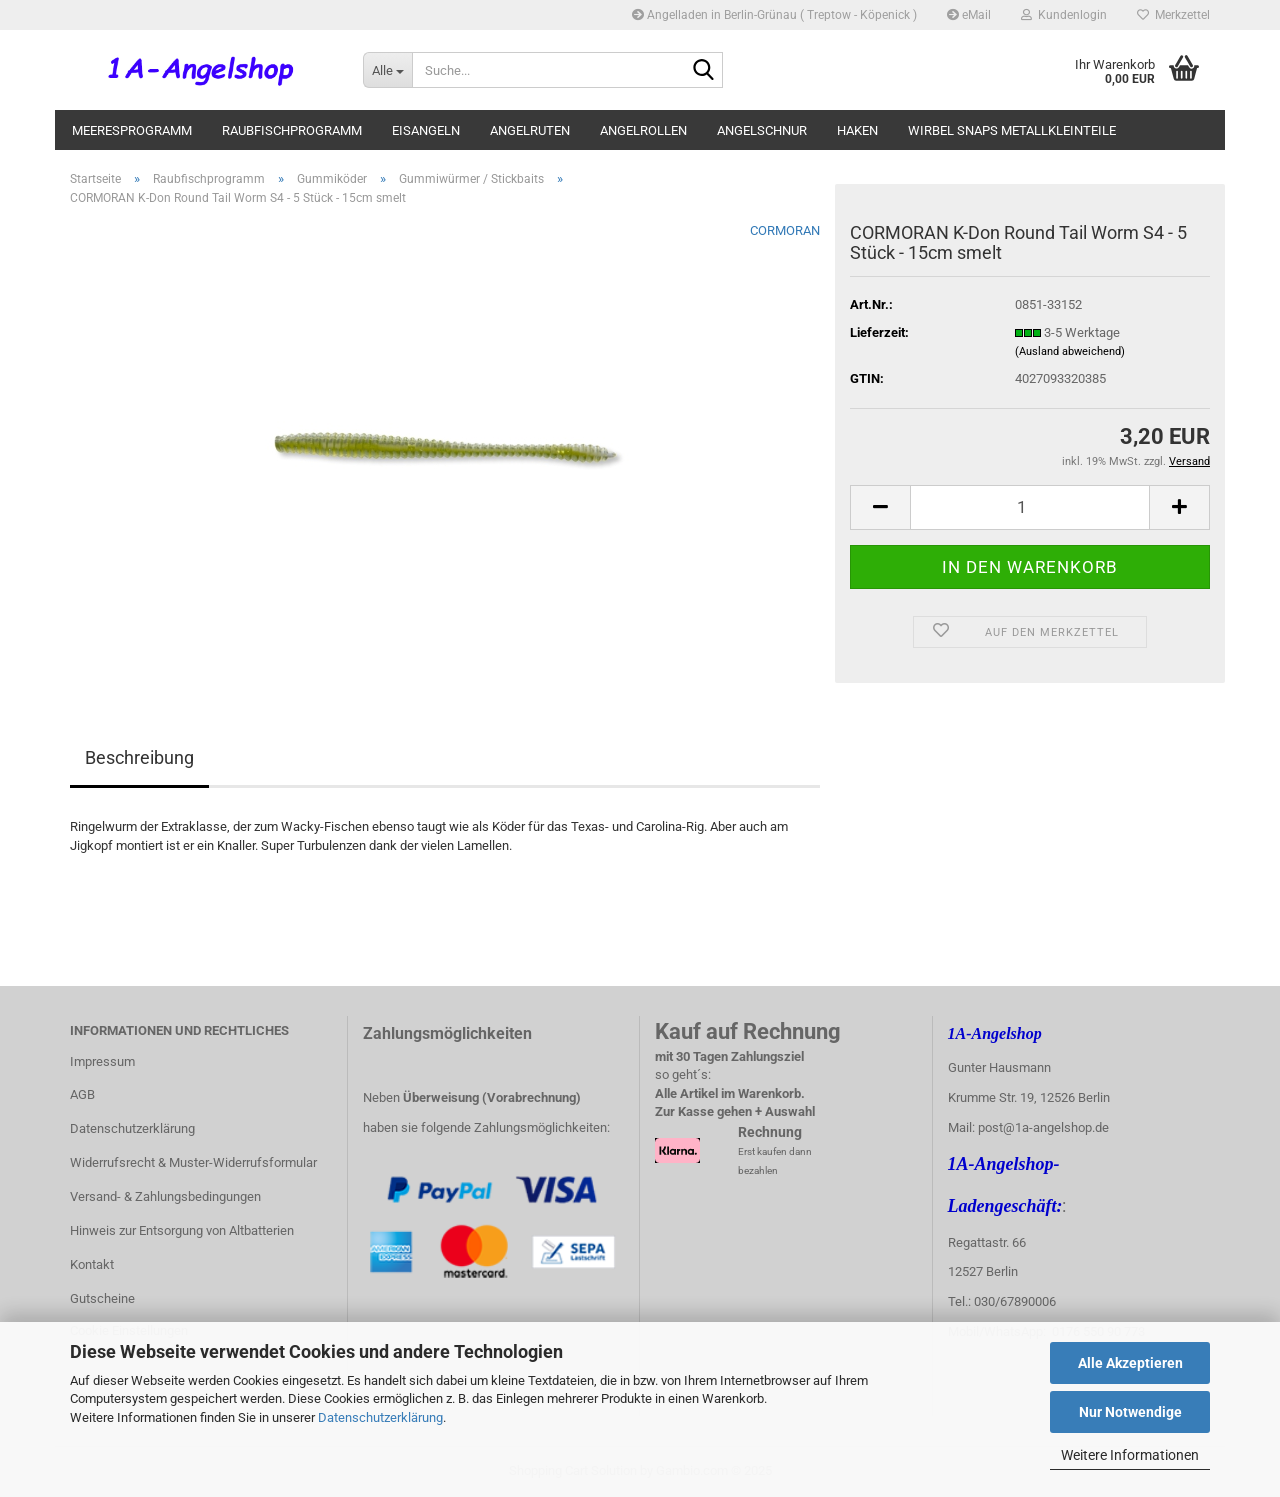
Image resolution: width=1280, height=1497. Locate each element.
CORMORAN (785, 230)
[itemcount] (1030, 507)
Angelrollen (643, 130)
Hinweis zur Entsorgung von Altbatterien (182, 1230)
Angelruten (530, 130)
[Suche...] (387, 70)
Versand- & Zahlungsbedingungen (165, 1196)
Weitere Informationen (1130, 1455)
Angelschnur (762, 130)
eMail (969, 15)
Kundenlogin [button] (1064, 15)
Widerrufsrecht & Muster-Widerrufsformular (193, 1162)
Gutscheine (102, 1298)
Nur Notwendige (1130, 1412)
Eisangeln (426, 130)
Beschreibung (139, 757)
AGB (82, 1094)
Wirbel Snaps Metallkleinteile (1012, 130)
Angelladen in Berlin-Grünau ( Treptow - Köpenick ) (774, 15)
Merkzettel (1173, 15)
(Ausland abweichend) (1070, 351)
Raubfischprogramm (292, 130)
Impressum (102, 1061)
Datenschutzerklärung (380, 1417)
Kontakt (92, 1264)
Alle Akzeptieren (1130, 1363)
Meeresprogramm (132, 130)
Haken (857, 130)
